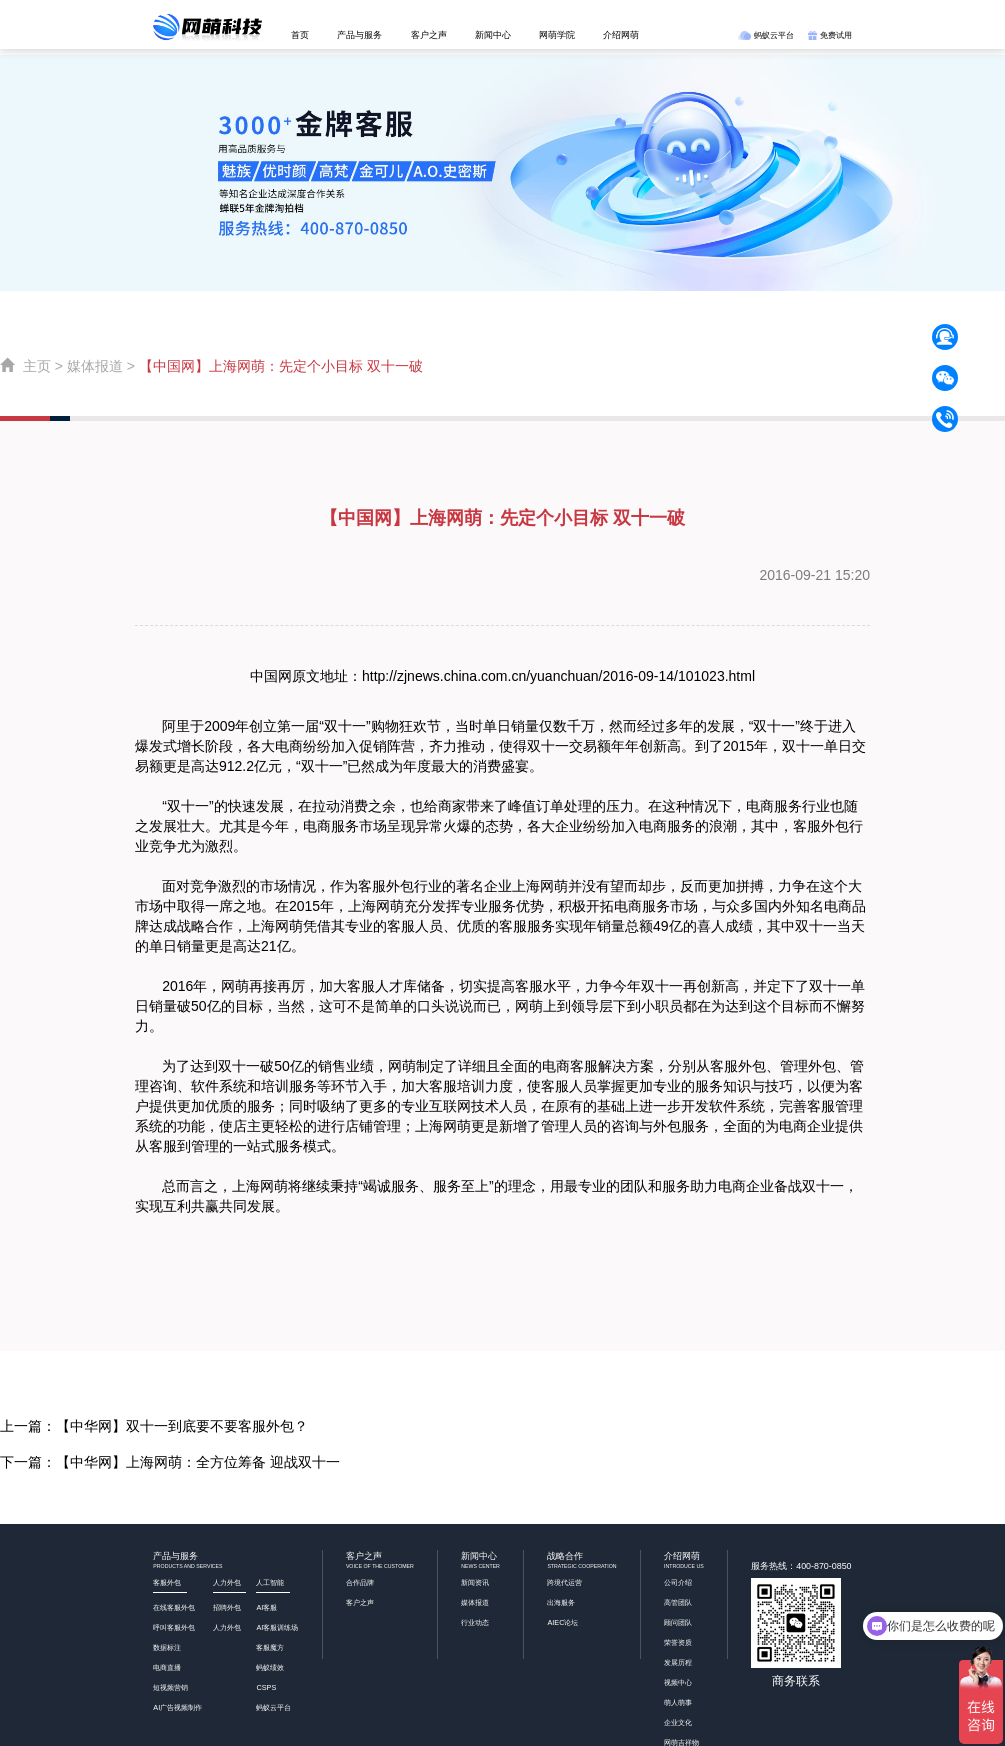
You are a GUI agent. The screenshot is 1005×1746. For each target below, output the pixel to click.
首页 (300, 34)
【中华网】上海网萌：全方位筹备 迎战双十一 (198, 1462)
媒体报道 (95, 366)
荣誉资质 (678, 1642)
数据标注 (167, 1647)
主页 (37, 366)
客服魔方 (270, 1647)
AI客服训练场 (277, 1627)
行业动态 (475, 1622)
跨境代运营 (564, 1582)
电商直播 (167, 1667)
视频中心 (678, 1682)
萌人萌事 (678, 1702)
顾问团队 (678, 1622)
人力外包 (227, 1627)
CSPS (266, 1687)
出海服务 (561, 1602)
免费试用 (830, 35)
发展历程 (678, 1662)
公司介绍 (678, 1582)
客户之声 (429, 34)
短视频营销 (170, 1687)
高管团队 (678, 1602)
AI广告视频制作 (177, 1707)
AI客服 (266, 1607)
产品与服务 (359, 34)
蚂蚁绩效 (270, 1667)
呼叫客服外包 (174, 1627)
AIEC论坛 (562, 1622)
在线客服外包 (174, 1607)
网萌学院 (557, 34)
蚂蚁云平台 (765, 35)
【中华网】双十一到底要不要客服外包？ (182, 1426)
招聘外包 (227, 1607)
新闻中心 (493, 34)
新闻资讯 (475, 1582)
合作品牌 (360, 1582)
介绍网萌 (621, 34)
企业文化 (678, 1722)
